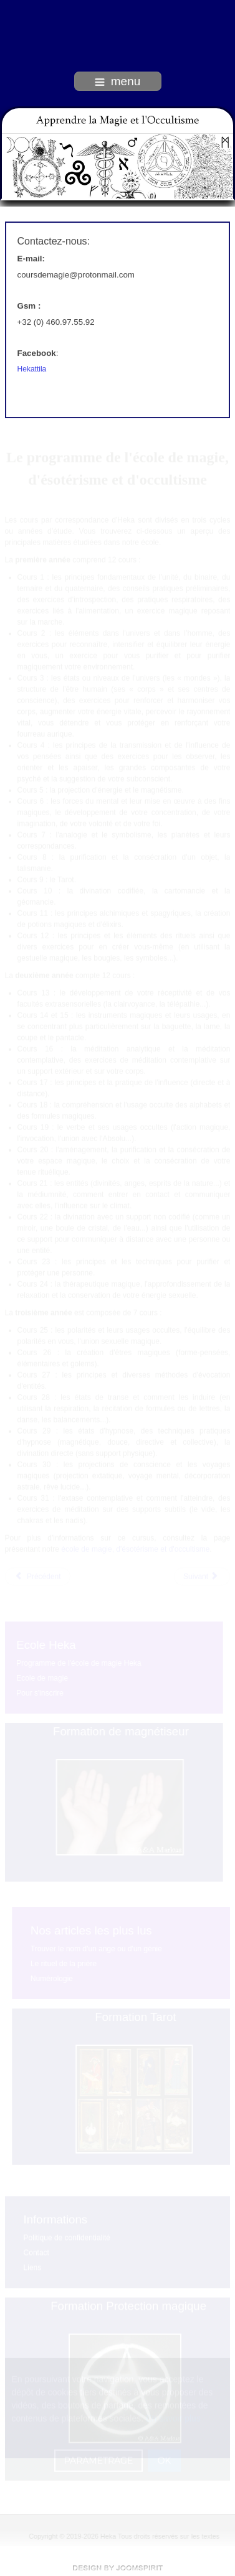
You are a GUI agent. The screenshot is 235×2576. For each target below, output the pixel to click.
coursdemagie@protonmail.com (76, 273)
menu (118, 81)
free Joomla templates (118, 2567)
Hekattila (32, 367)
